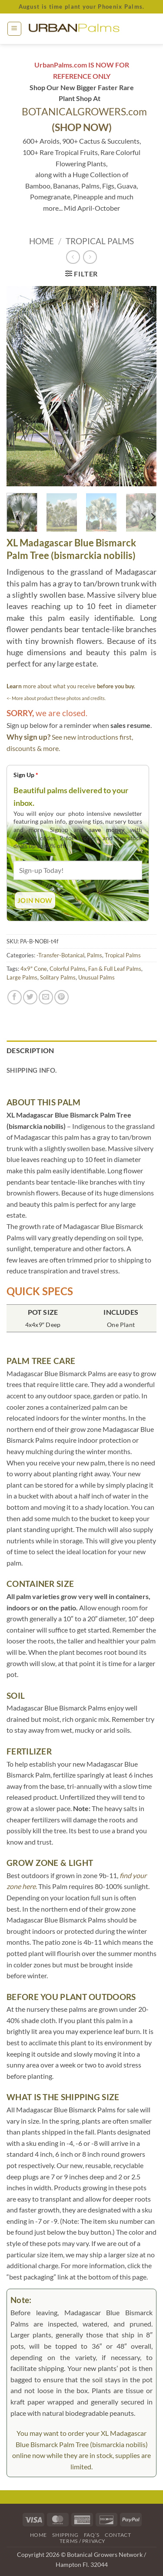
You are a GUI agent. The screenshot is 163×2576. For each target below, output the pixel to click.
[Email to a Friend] (46, 997)
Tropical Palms (100, 241)
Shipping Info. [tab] (32, 1070)
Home (41, 241)
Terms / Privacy (83, 2541)
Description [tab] (30, 1050)
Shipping (65, 2535)
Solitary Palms (58, 977)
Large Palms (22, 977)
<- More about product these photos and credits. (56, 698)
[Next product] (73, 257)
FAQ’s (92, 2535)
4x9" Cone (33, 968)
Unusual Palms (96, 977)
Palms (94, 955)
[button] (14, 29)
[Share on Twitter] (30, 997)
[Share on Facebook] (14, 997)
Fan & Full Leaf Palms (114, 968)
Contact (118, 2535)
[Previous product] (89, 257)
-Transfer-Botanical (60, 955)
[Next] (152, 516)
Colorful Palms (68, 968)
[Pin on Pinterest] (61, 997)
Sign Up (25, 774)
